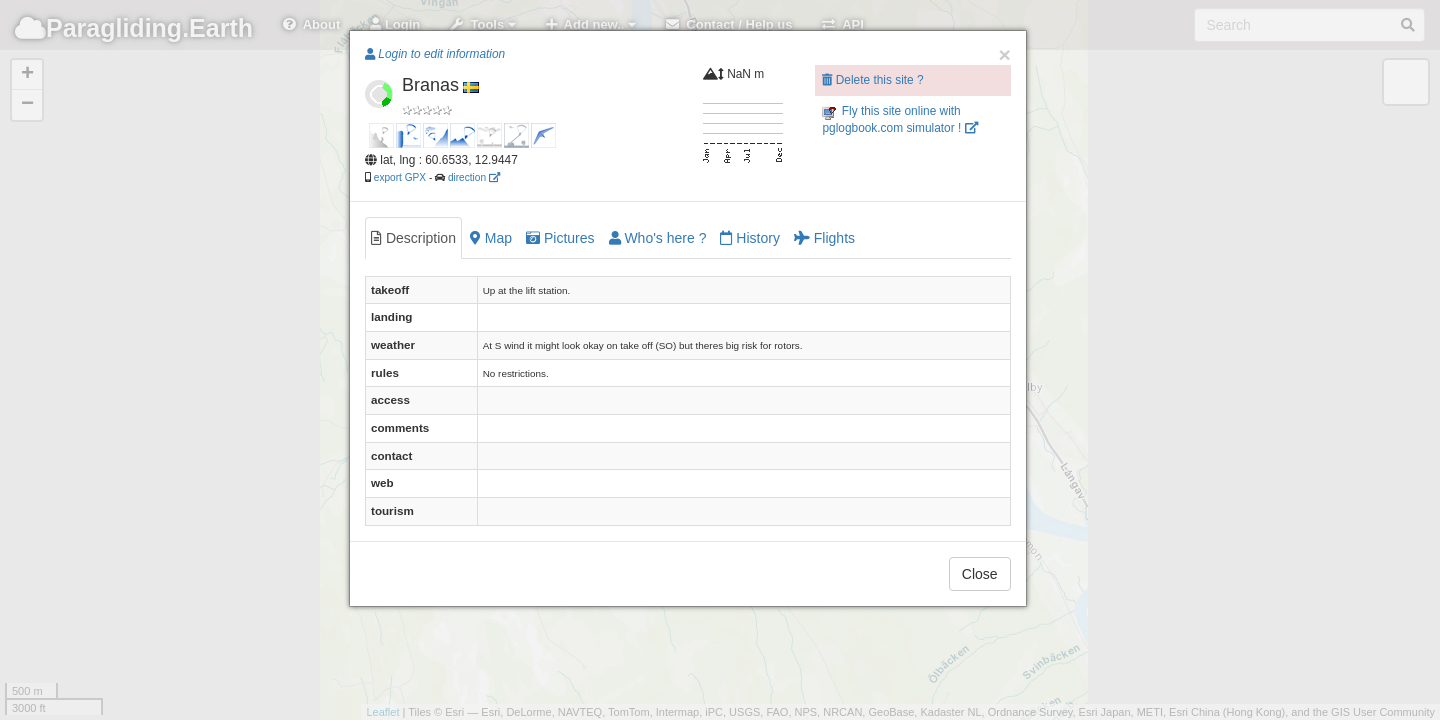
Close (980, 574)
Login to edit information (435, 54)
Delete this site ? (872, 80)
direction (474, 177)
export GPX (400, 177)
